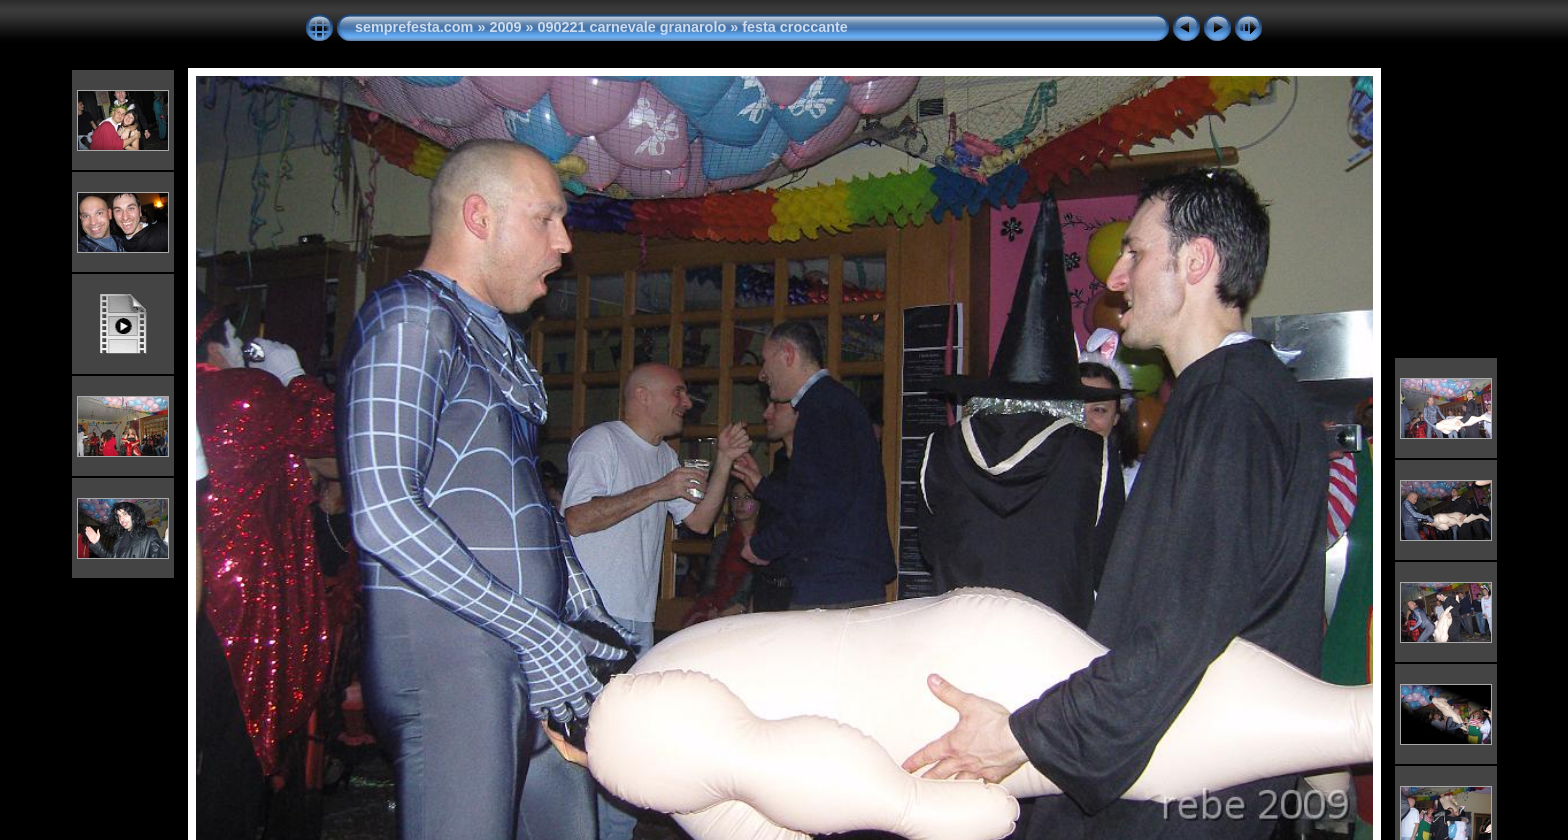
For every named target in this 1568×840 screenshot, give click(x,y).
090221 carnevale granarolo (631, 27)
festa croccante (795, 27)
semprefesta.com (414, 27)
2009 (505, 27)
